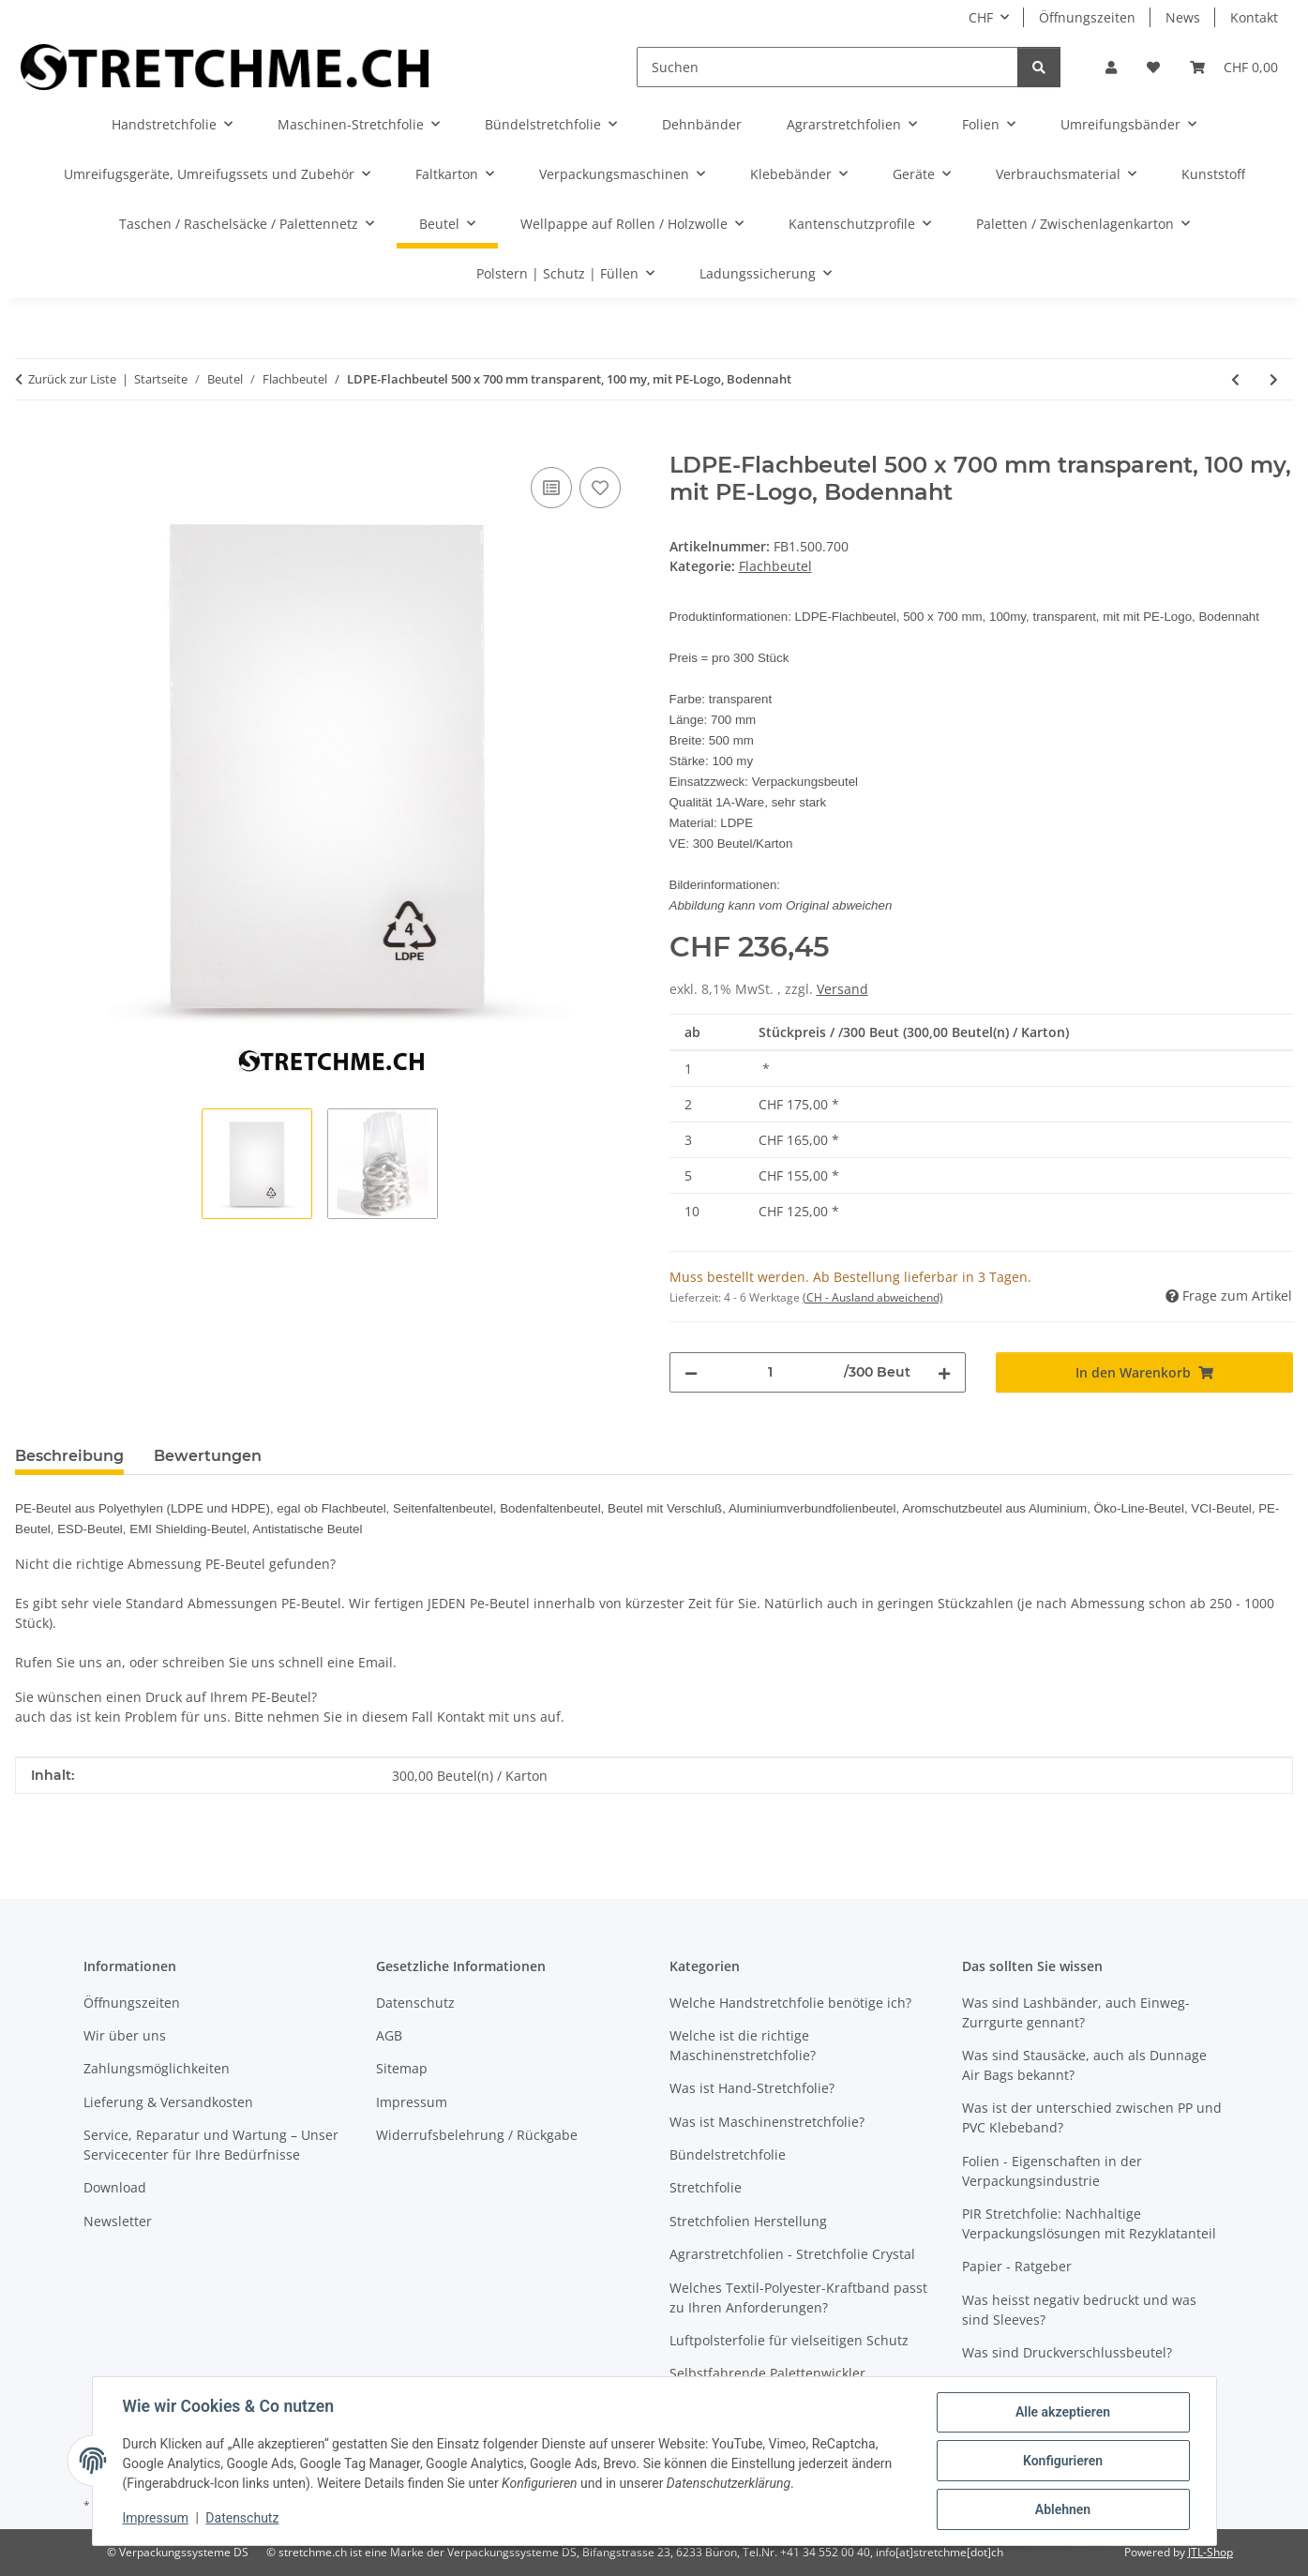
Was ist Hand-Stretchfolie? (751, 2088)
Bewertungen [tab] (208, 1456)
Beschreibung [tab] (69, 1456)
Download (114, 2187)
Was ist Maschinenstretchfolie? (766, 2122)
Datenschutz (241, 2517)
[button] (1111, 67)
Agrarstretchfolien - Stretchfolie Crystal (792, 2254)
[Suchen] (827, 67)
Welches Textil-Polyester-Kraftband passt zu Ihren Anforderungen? (798, 2297)
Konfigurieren (1063, 2460)
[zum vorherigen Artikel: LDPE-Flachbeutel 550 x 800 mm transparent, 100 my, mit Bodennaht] (1235, 379)
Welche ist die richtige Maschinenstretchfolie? (742, 2045)
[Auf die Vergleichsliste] (551, 487)
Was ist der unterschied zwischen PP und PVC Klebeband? (1092, 2117)
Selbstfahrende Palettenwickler (767, 2373)
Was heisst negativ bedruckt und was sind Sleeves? (1079, 2309)
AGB (389, 2035)
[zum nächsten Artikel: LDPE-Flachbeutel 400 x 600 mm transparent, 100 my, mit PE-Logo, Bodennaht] (1274, 379)
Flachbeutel (775, 566)
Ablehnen (1062, 2509)
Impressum (155, 2517)
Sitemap (402, 2068)
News (1182, 17)
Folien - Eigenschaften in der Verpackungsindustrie (1052, 2171)
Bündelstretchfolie (727, 2154)
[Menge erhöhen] (944, 1372)
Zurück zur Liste (72, 378)
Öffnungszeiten (1087, 17)
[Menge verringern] (691, 1372)
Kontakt (1254, 17)
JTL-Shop (1210, 2552)
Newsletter (117, 2221)
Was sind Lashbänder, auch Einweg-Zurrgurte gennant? (1076, 2012)
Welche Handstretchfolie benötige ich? (790, 2002)
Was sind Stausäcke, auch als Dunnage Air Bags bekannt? (1084, 2065)
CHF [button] (981, 17)
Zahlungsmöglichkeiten (156, 2068)
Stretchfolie (705, 2187)
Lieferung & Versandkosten (168, 2102)
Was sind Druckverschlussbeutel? (1067, 2352)
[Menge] (771, 1372)
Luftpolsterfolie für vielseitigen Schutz (789, 2340)
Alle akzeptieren (1062, 2411)
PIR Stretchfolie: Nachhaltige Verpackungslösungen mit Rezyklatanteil (1089, 2223)
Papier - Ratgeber (1017, 2266)
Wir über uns (124, 2035)
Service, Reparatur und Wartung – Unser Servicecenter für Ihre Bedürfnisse (210, 2144)
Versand (842, 989)
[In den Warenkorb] (30, 441)
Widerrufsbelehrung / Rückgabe (477, 2135)
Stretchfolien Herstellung (748, 2221)
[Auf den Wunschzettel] (600, 487)
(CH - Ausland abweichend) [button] (873, 1297)
